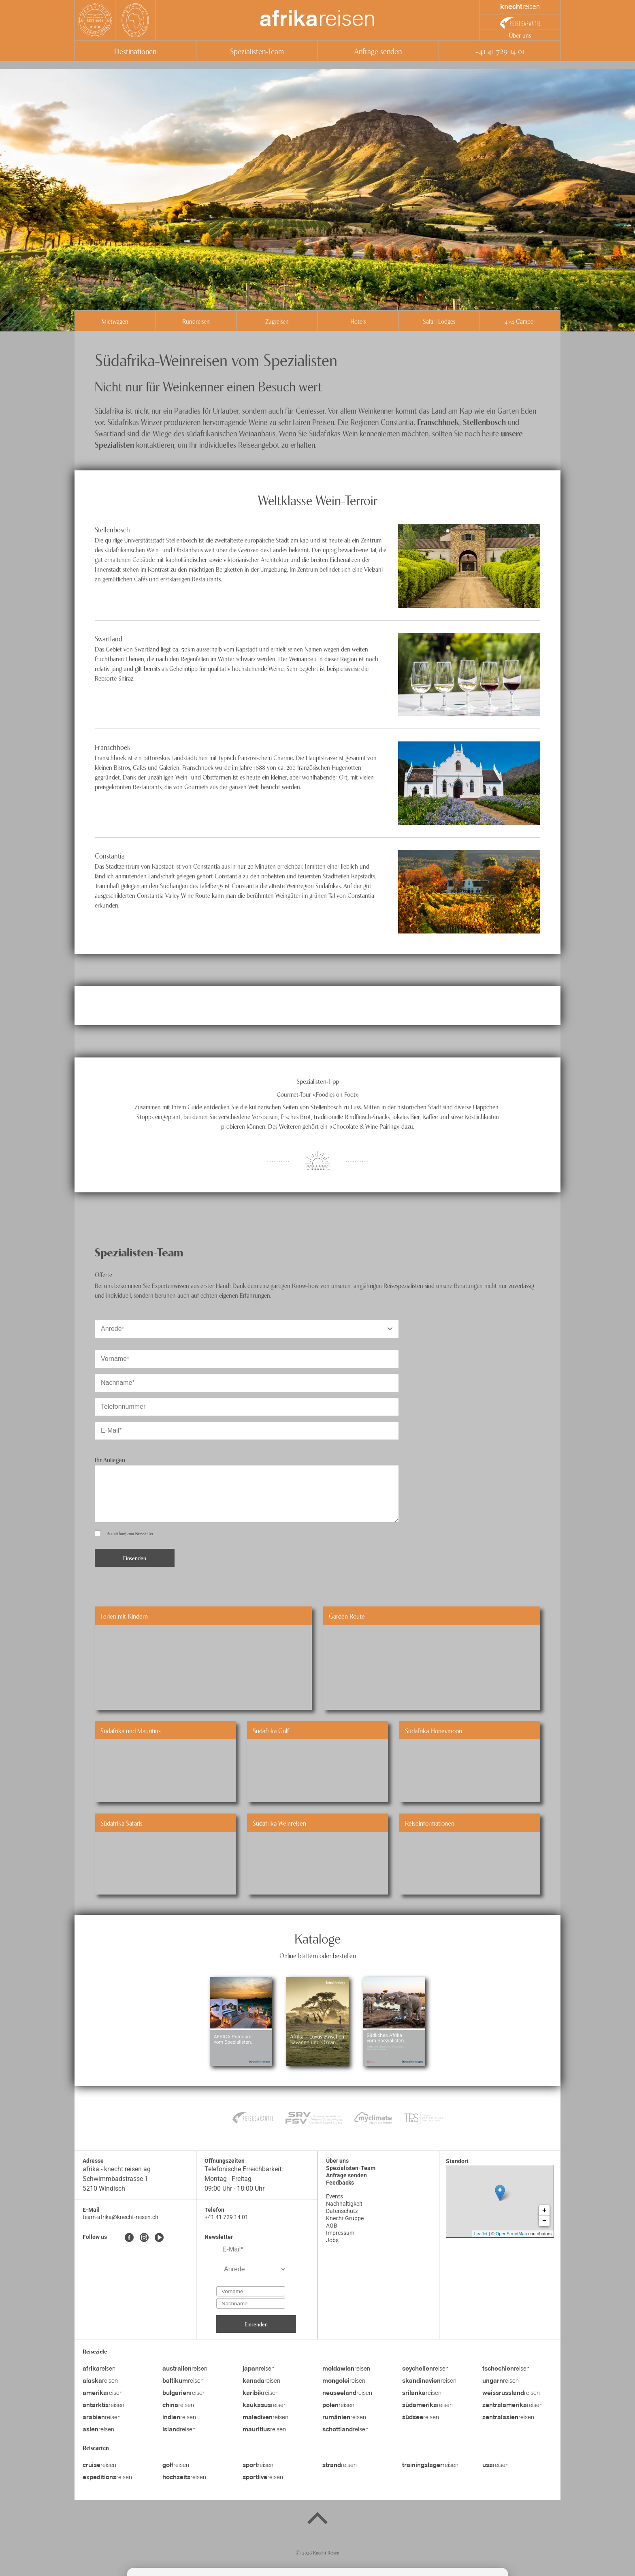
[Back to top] (317, 2520)
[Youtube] (159, 2238)
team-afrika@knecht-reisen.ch (120, 2217)
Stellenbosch (484, 421)
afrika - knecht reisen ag (117, 2169)
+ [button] (544, 2210)
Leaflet (481, 2233)
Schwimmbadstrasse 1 (116, 2179)
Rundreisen (196, 320)
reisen (317, 20)
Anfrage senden (378, 50)
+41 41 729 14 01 (500, 50)
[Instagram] (144, 2238)
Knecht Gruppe (345, 2218)
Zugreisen (277, 320)
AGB (331, 2225)
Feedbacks (340, 2182)
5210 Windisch (104, 2188)
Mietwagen (115, 320)
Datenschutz (342, 2211)
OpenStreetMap (511, 2233)
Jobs (332, 2240)
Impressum (340, 2233)
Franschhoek (438, 421)
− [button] (544, 2221)
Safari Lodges (439, 320)
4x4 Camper (520, 320)
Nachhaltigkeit (344, 2203)
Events (334, 2196)
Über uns (520, 34)
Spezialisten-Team (257, 50)
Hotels (358, 320)
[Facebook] (129, 2238)
